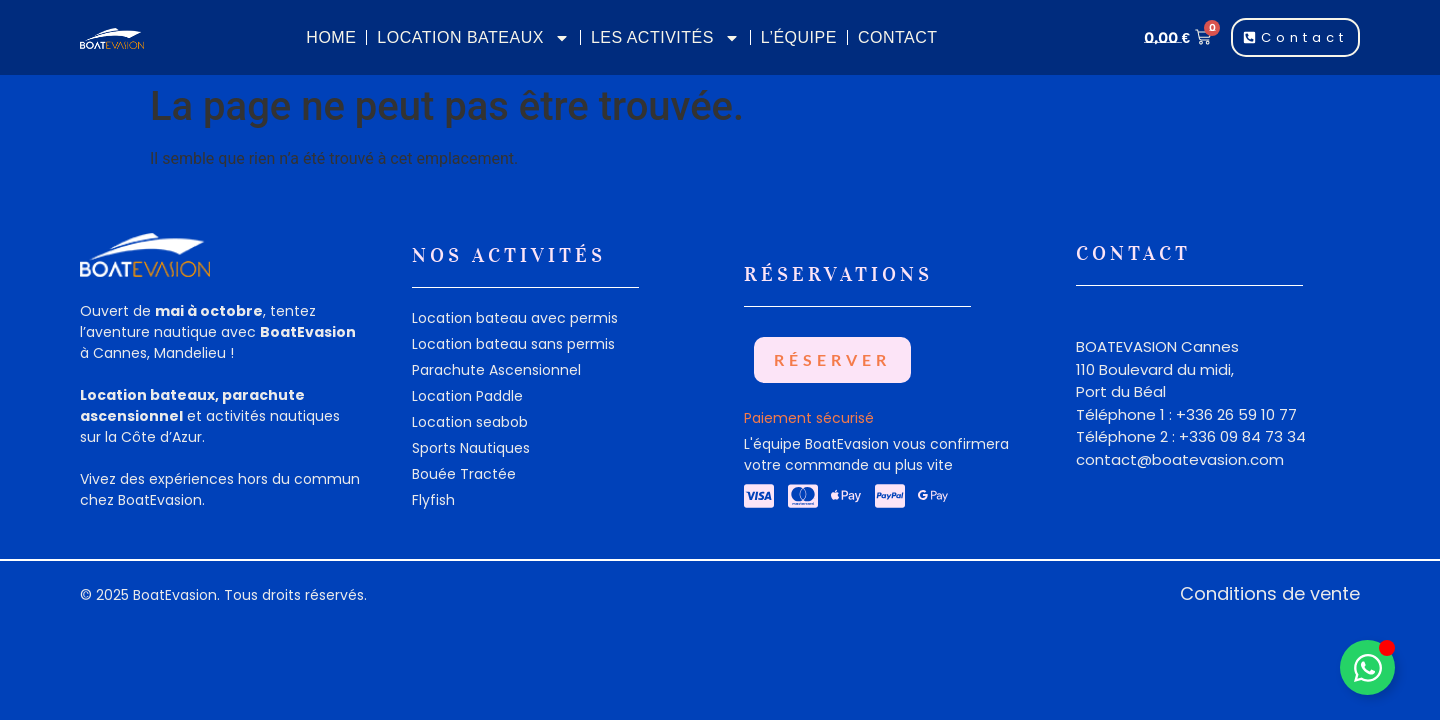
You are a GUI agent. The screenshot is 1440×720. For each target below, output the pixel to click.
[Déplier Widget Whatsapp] (1367, 667)
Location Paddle (467, 396)
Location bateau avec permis (515, 318)
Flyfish (433, 500)
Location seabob (470, 422)
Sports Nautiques (471, 448)
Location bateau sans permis (513, 344)
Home (331, 37)
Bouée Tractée (464, 474)
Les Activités (665, 38)
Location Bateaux (473, 38)
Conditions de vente (1270, 593)
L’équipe (799, 37)
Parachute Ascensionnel (496, 370)
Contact (898, 37)
